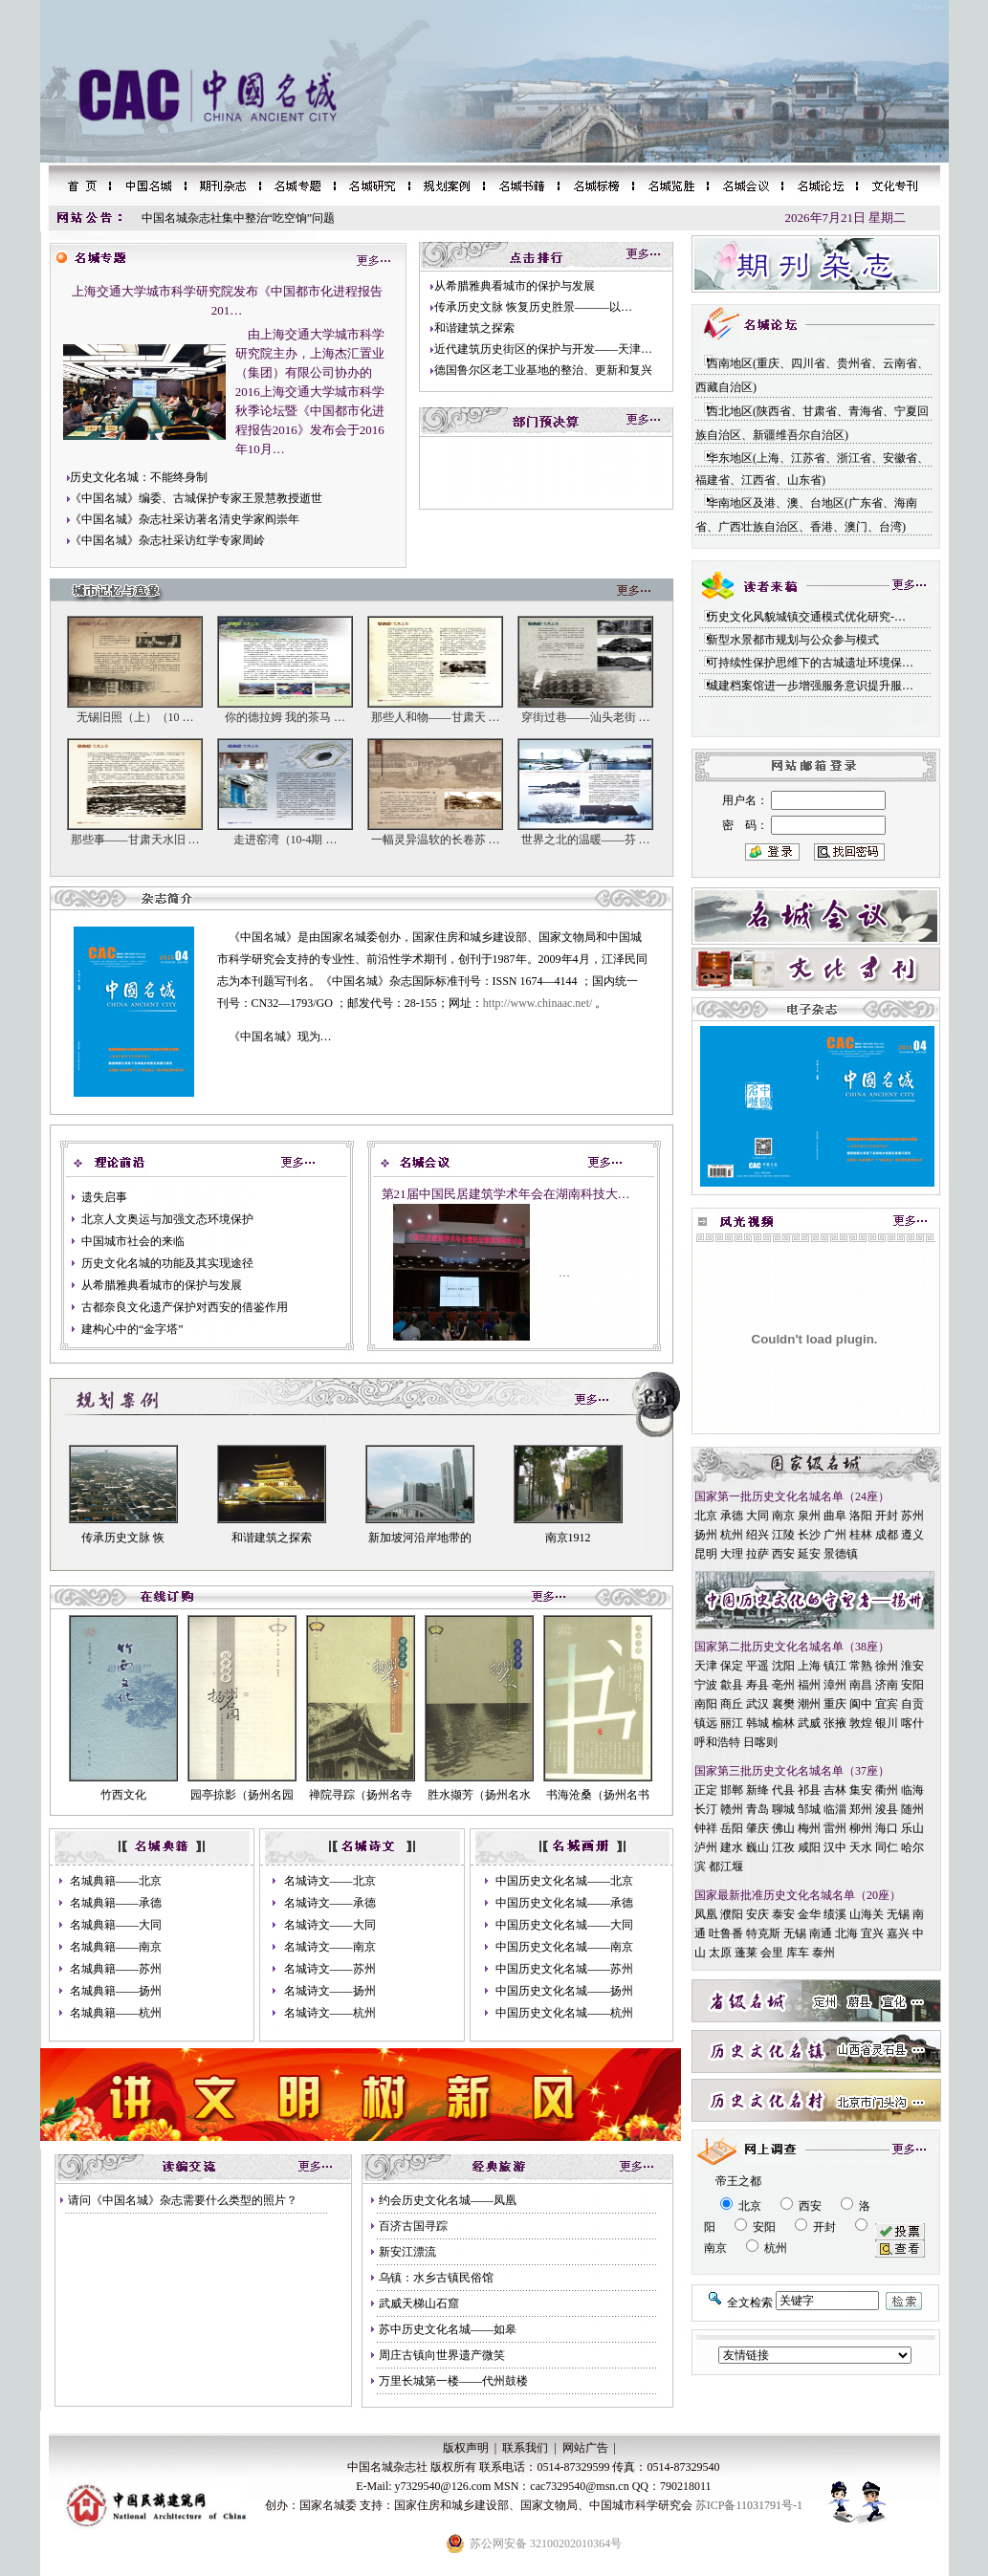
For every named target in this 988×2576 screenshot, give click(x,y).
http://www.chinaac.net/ (538, 1003)
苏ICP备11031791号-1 (748, 2505)
